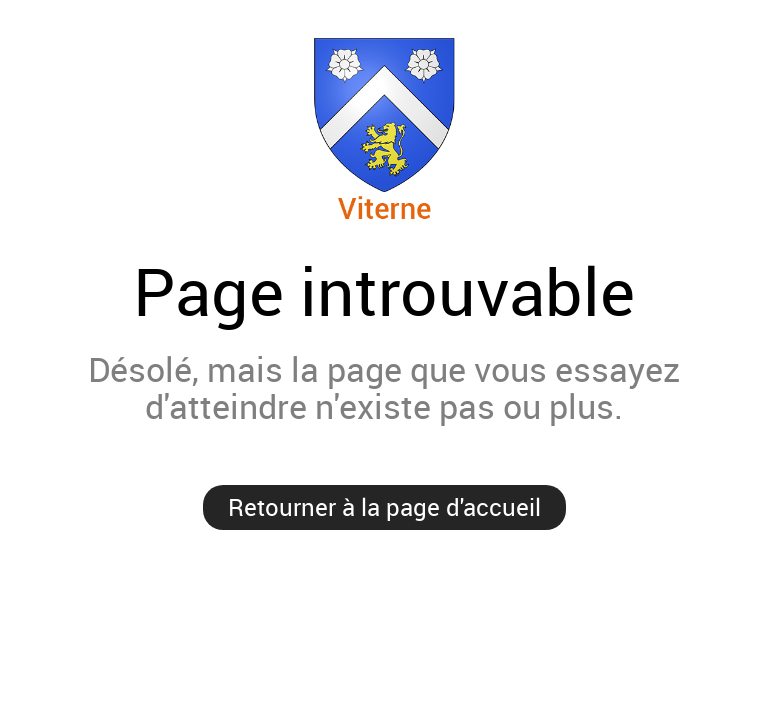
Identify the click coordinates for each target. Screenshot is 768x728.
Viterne (384, 129)
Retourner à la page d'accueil (384, 507)
